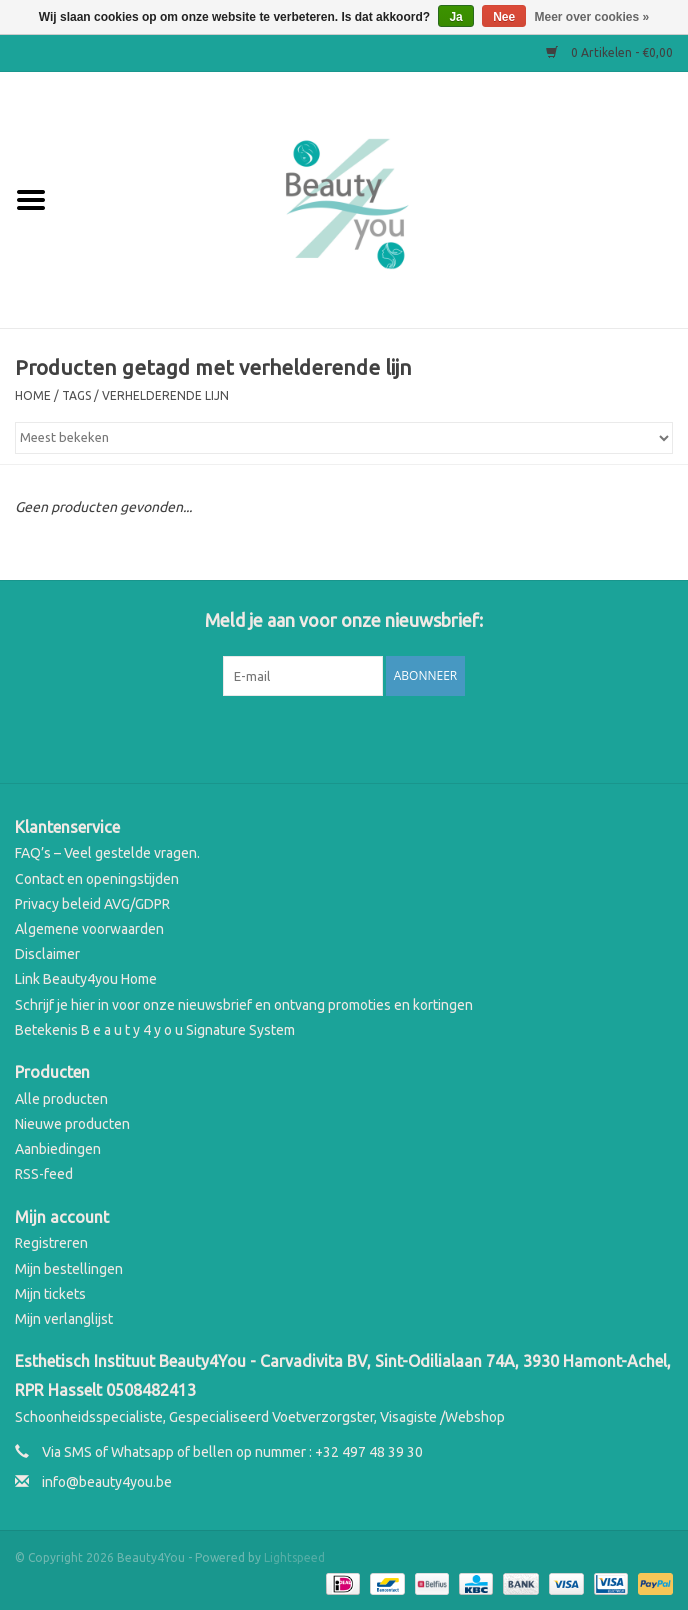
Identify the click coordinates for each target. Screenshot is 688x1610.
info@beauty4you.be (107, 1482)
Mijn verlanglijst (64, 1319)
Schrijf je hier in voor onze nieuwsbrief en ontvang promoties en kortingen (244, 1005)
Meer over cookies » (592, 17)
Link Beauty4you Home (86, 979)
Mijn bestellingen (69, 1269)
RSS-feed (44, 1174)
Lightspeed (294, 1557)
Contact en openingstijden (97, 879)
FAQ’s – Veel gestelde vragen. (107, 853)
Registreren (51, 1243)
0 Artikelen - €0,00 (609, 52)
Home (33, 395)
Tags (76, 395)
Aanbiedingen (58, 1149)
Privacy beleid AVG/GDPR (92, 904)
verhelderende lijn (165, 395)
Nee (504, 17)
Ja (455, 17)
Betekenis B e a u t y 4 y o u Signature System (155, 1030)
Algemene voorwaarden (89, 929)
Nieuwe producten (72, 1124)
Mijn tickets (50, 1294)
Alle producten (61, 1099)
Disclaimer (47, 954)
